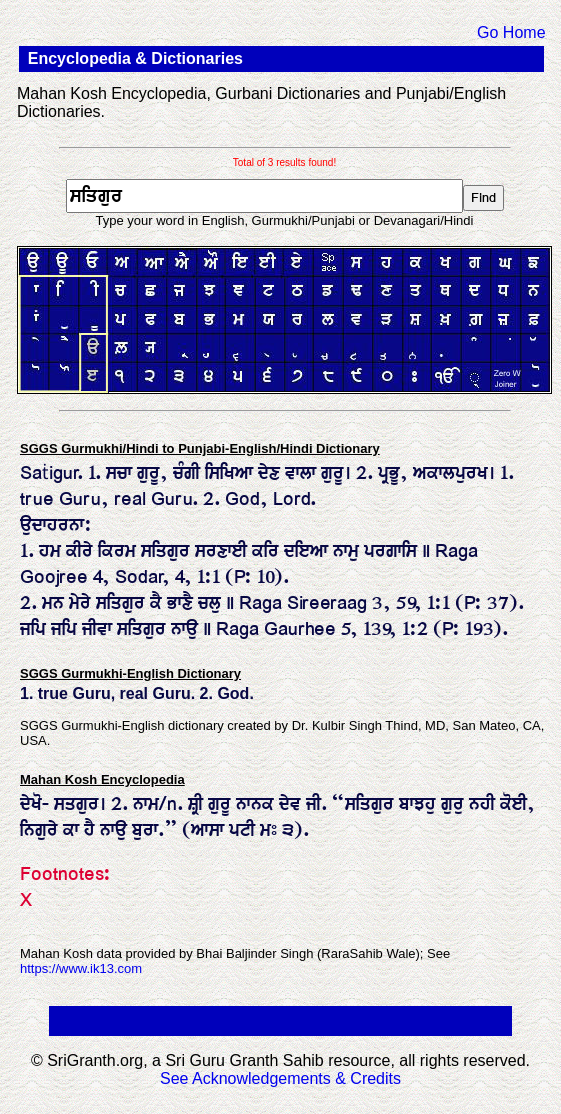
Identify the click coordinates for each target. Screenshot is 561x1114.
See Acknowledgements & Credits (280, 1078)
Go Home (511, 32)
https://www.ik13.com (81, 968)
